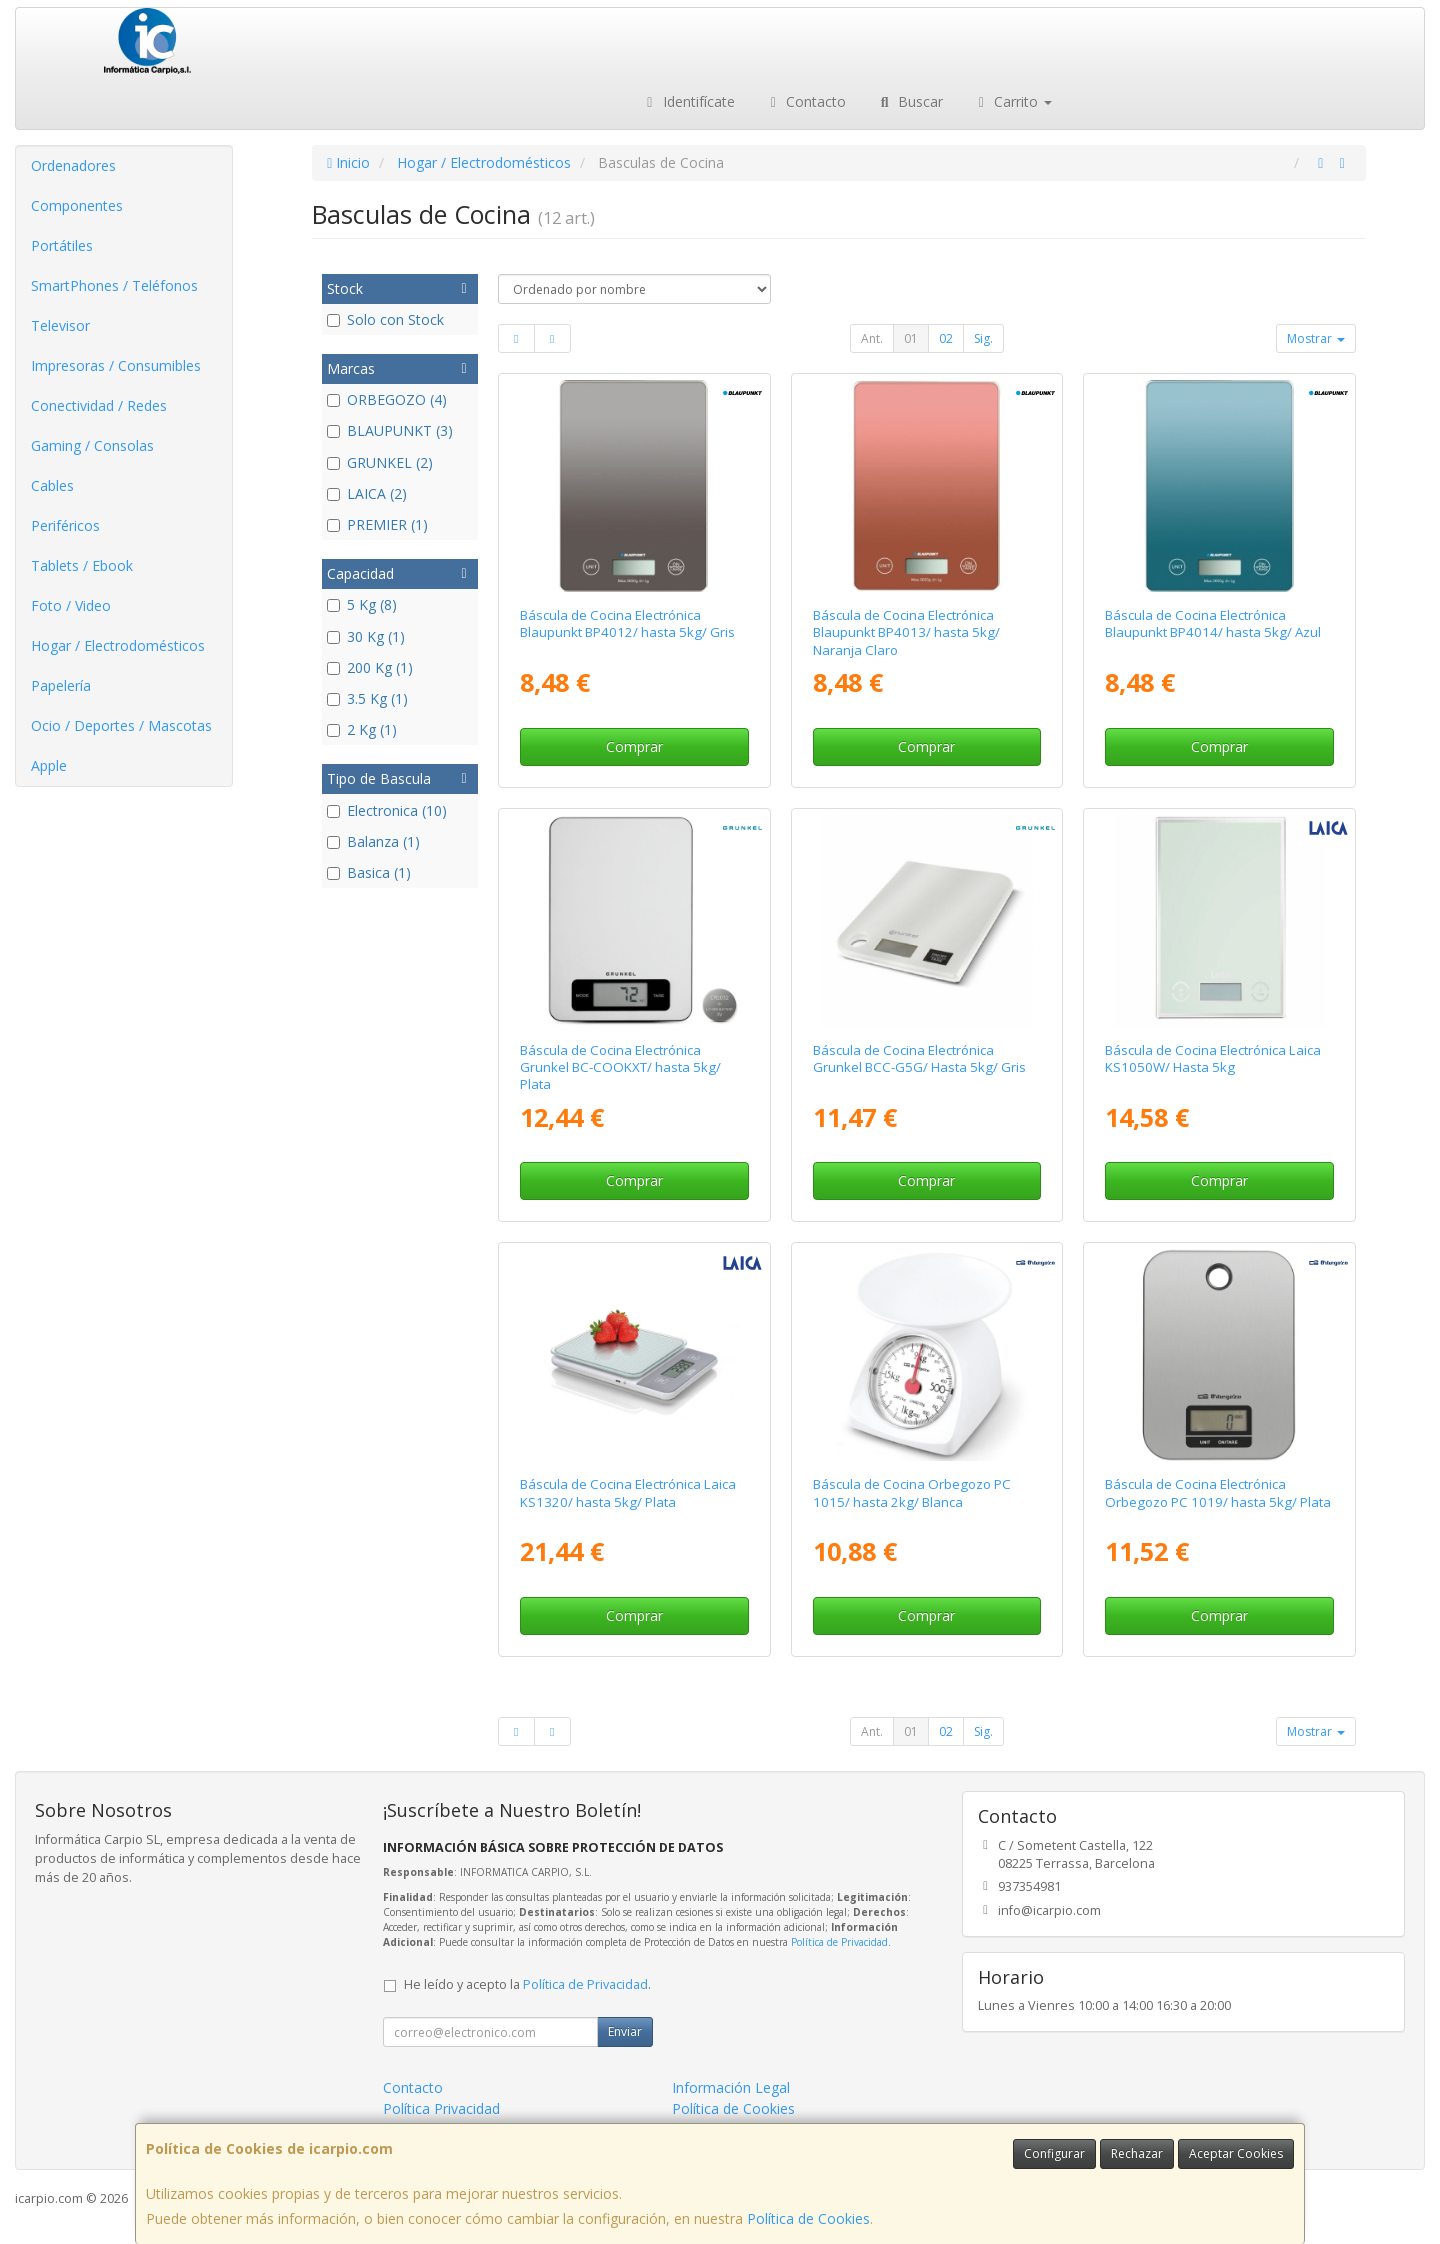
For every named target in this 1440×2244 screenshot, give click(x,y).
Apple (49, 765)
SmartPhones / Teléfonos (114, 285)
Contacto (806, 101)
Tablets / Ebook (82, 565)
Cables (52, 485)
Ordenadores (73, 165)
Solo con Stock (385, 319)
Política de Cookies (808, 2218)
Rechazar (1137, 2153)
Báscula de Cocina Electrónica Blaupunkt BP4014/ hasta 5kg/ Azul (1213, 623)
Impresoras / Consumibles (116, 365)
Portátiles (62, 245)
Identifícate (688, 101)
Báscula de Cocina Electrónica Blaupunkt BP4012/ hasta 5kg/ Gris (627, 623)
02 (946, 338)
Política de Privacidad (839, 1942)
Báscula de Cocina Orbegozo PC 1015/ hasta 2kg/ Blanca (912, 1492)
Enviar (625, 2031)
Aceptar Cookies (1236, 2153)
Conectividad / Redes (99, 405)
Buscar (909, 101)
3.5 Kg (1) (367, 698)
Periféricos (65, 525)
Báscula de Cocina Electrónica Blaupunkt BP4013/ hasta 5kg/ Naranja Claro (906, 632)
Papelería (61, 685)
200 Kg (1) (370, 667)
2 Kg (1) (362, 729)
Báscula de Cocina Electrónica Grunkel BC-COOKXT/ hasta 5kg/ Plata (620, 1067)
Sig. (983, 338)
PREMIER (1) (377, 524)
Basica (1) (369, 872)
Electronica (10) (387, 810)
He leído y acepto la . (527, 1984)
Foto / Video (71, 605)
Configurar (1054, 2153)
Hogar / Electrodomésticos (118, 645)
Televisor (60, 325)
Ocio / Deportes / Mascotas (121, 725)
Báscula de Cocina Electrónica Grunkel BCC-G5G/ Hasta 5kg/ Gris (919, 1058)
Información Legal (731, 2087)
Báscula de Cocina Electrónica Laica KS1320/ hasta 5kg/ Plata (628, 1492)
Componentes (77, 205)
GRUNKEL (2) (380, 462)
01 (911, 338)
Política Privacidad (441, 2108)
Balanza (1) (373, 841)
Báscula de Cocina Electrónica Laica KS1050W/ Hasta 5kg (1213, 1058)
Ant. (872, 338)
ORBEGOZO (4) (387, 399)
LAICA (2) (367, 493)
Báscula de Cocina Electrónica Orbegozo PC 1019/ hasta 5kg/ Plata (1218, 1492)
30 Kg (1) (366, 636)
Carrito (1013, 101)
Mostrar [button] (1316, 338)
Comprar (634, 746)
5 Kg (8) (362, 604)
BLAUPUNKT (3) (390, 430)
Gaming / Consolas (92, 445)
